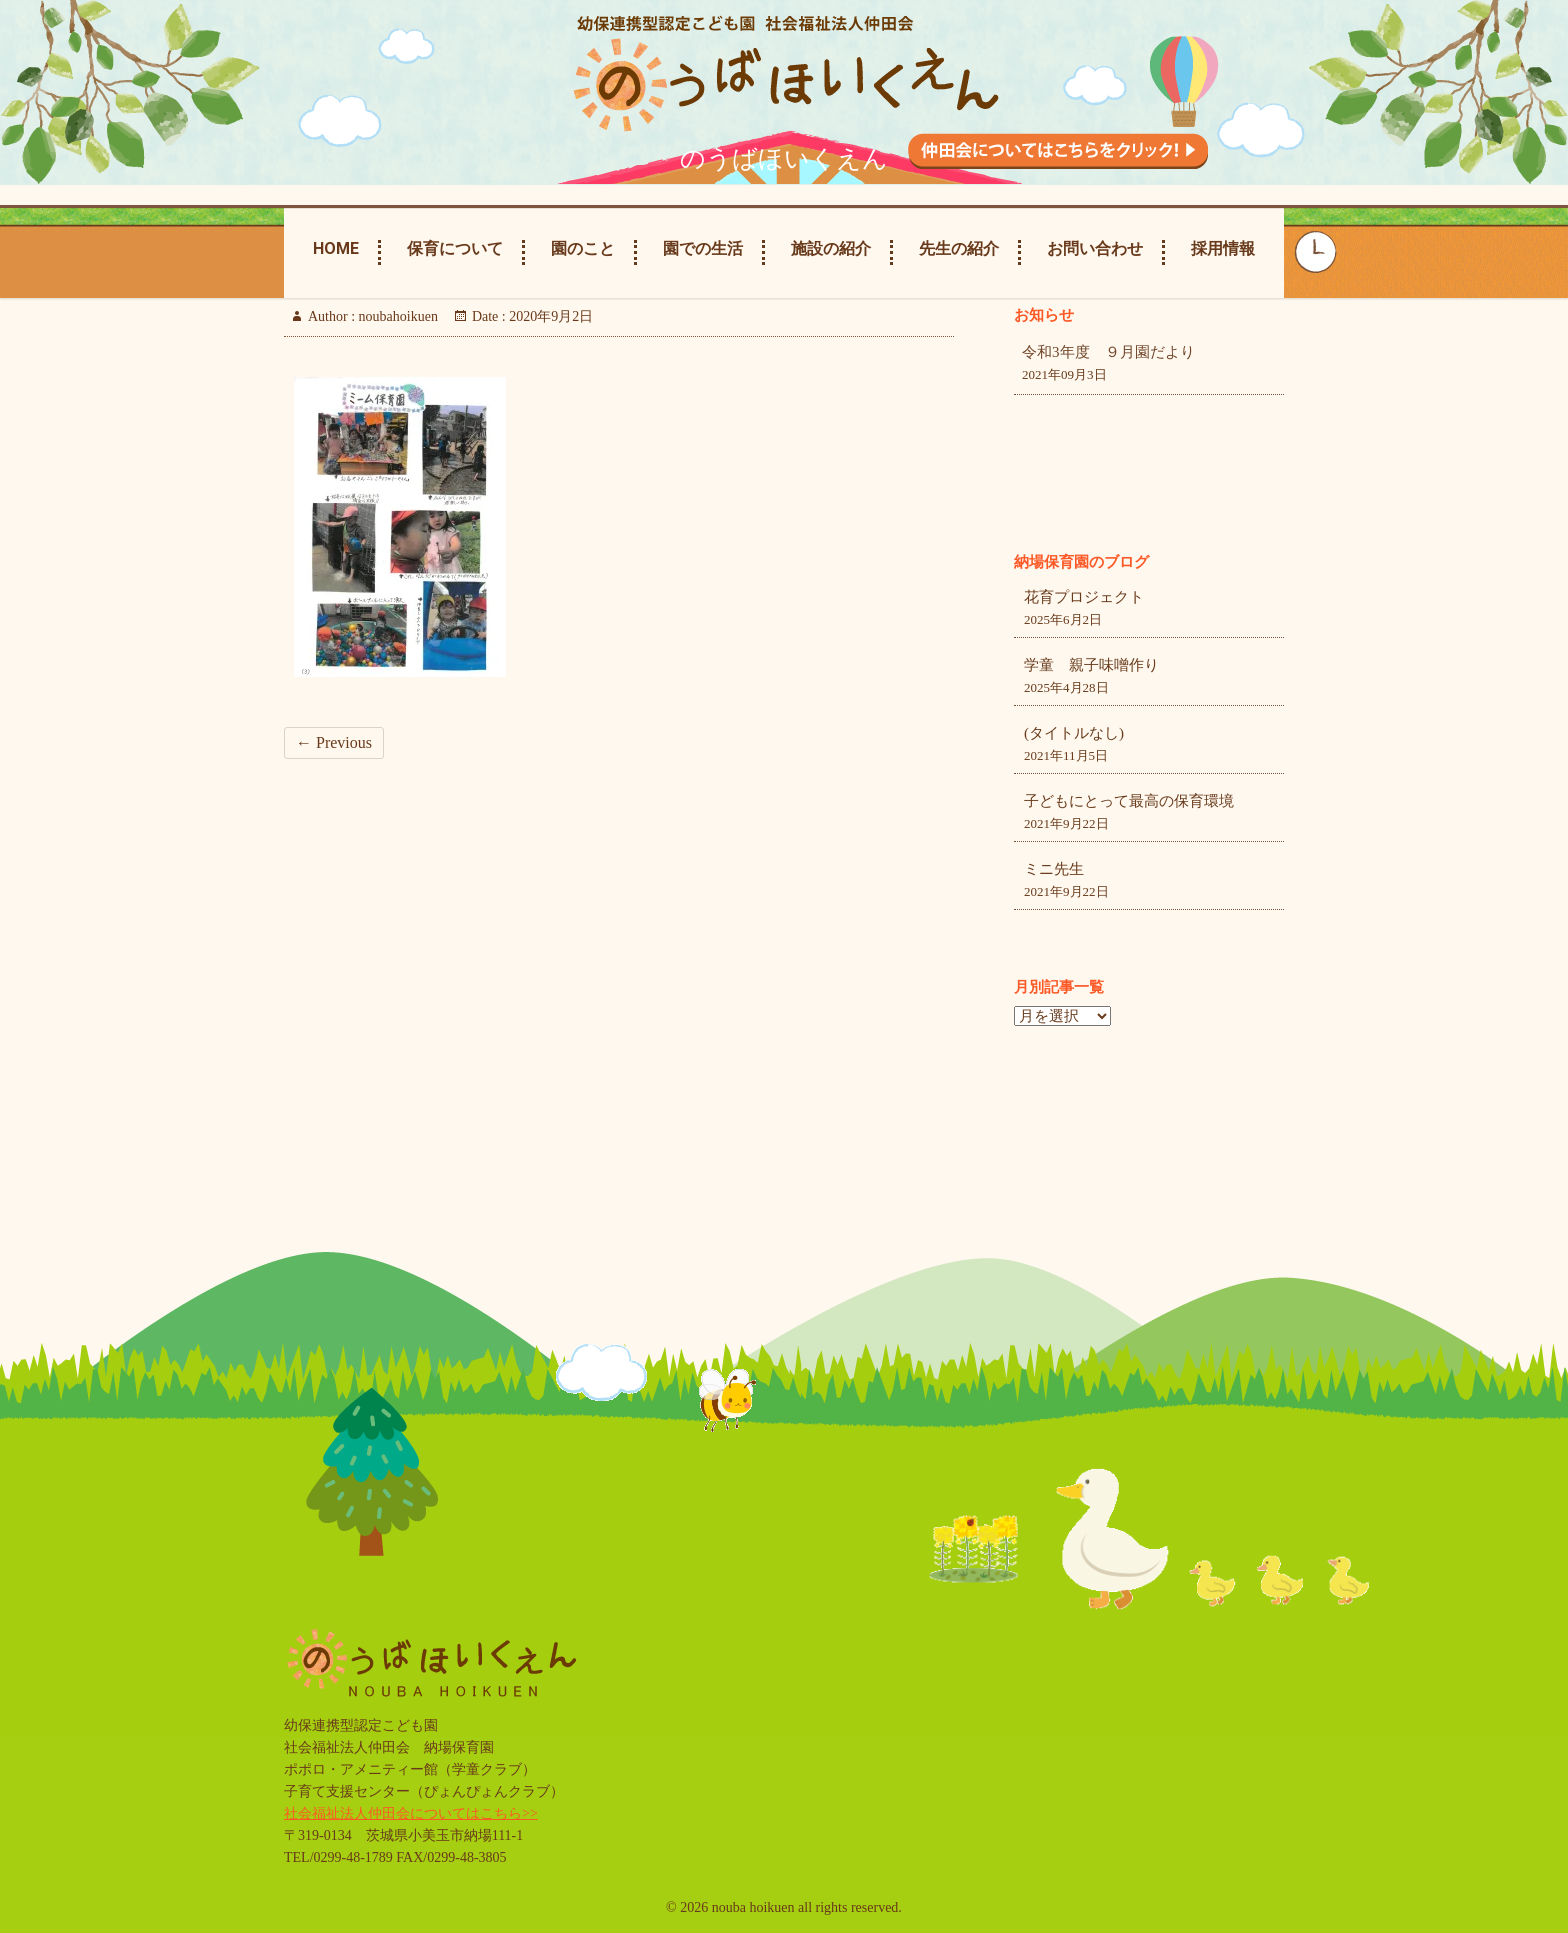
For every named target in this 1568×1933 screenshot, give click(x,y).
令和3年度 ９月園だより (1108, 352)
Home (336, 248)
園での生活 (703, 248)
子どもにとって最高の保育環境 (1129, 801)
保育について (455, 248)
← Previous (334, 742)
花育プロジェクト (1084, 597)
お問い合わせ (1095, 248)
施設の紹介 (831, 248)
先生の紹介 (959, 248)
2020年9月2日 (550, 316)
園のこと (583, 248)
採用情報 (1223, 248)
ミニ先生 (1054, 869)
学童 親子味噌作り (1091, 665)
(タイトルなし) (1074, 733)
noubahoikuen (396, 316)
